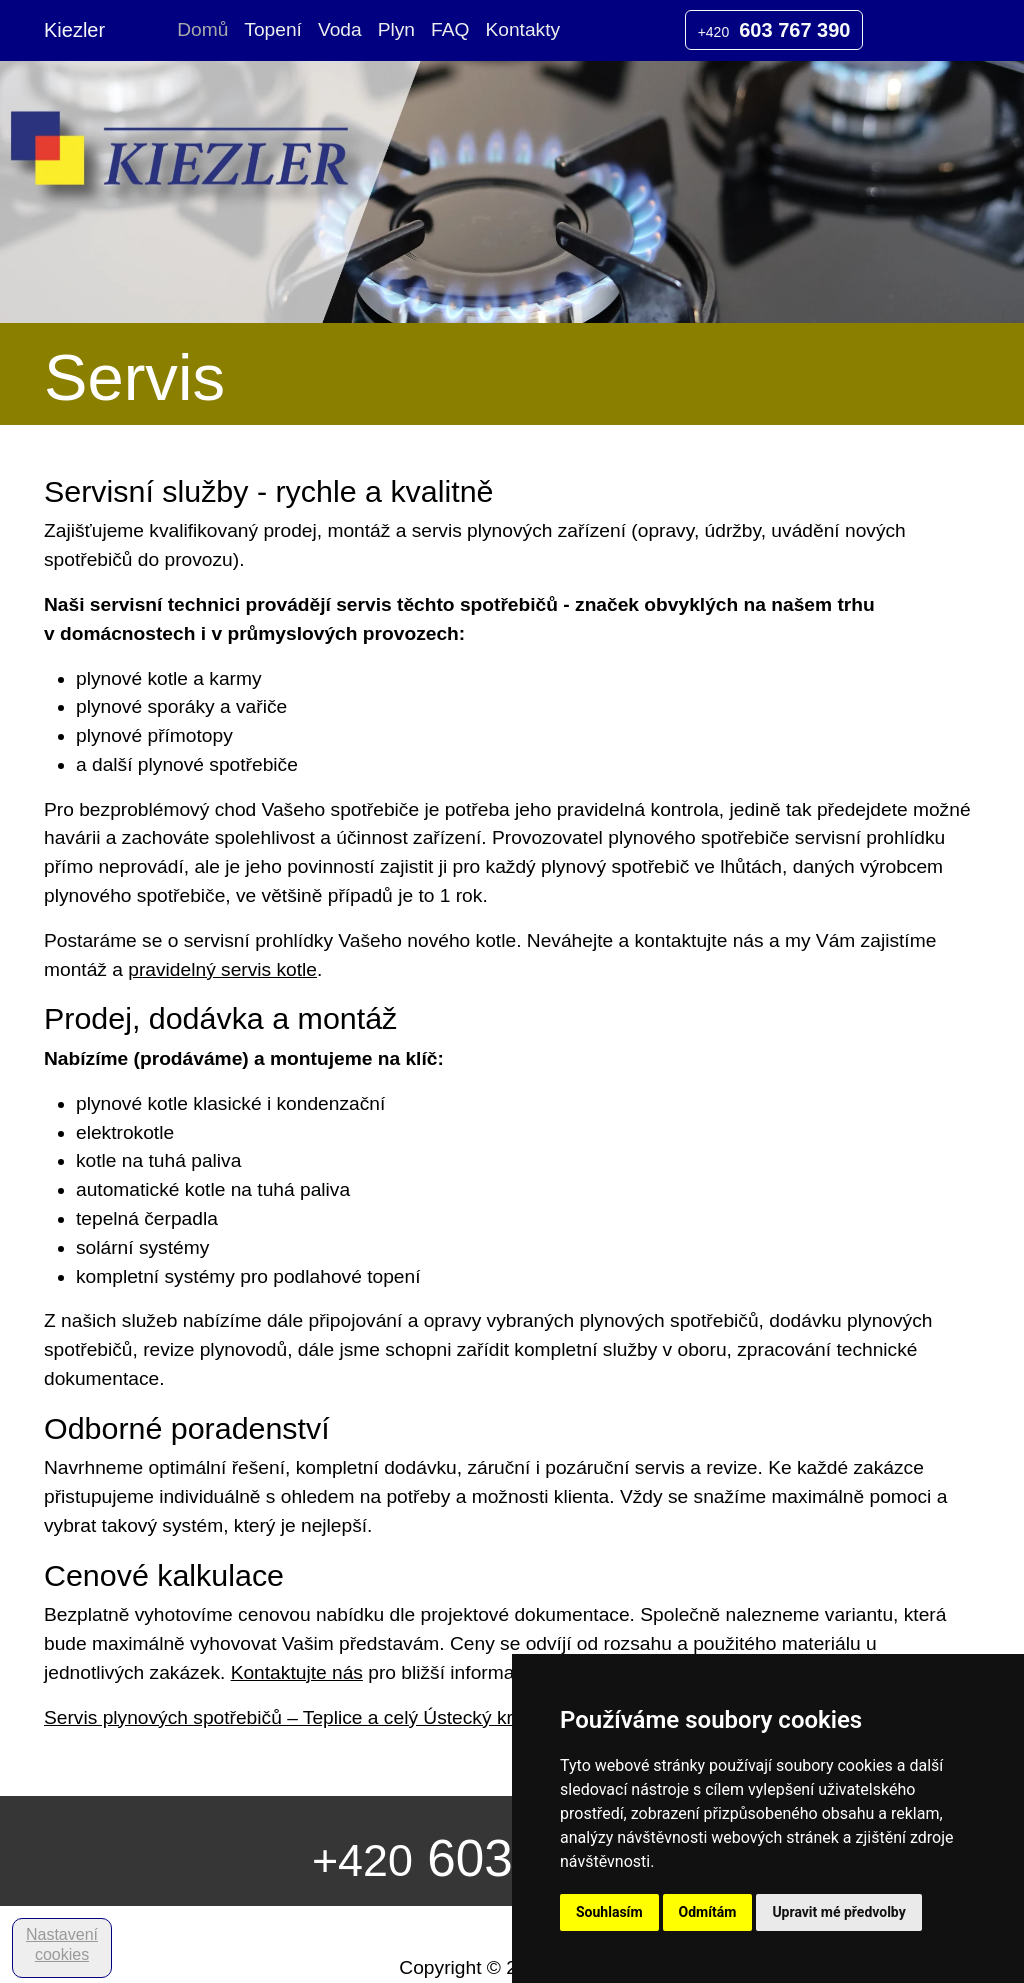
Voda (340, 29)
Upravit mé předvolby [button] (838, 1912)
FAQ (450, 29)
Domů (202, 29)
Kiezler (74, 30)
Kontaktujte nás (297, 1672)
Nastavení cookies (62, 1944)
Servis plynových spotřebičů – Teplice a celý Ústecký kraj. (288, 1717)
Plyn (396, 29)
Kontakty (522, 29)
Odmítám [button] (708, 1912)
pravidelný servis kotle (222, 969)
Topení (273, 29)
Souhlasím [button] (609, 1912)
